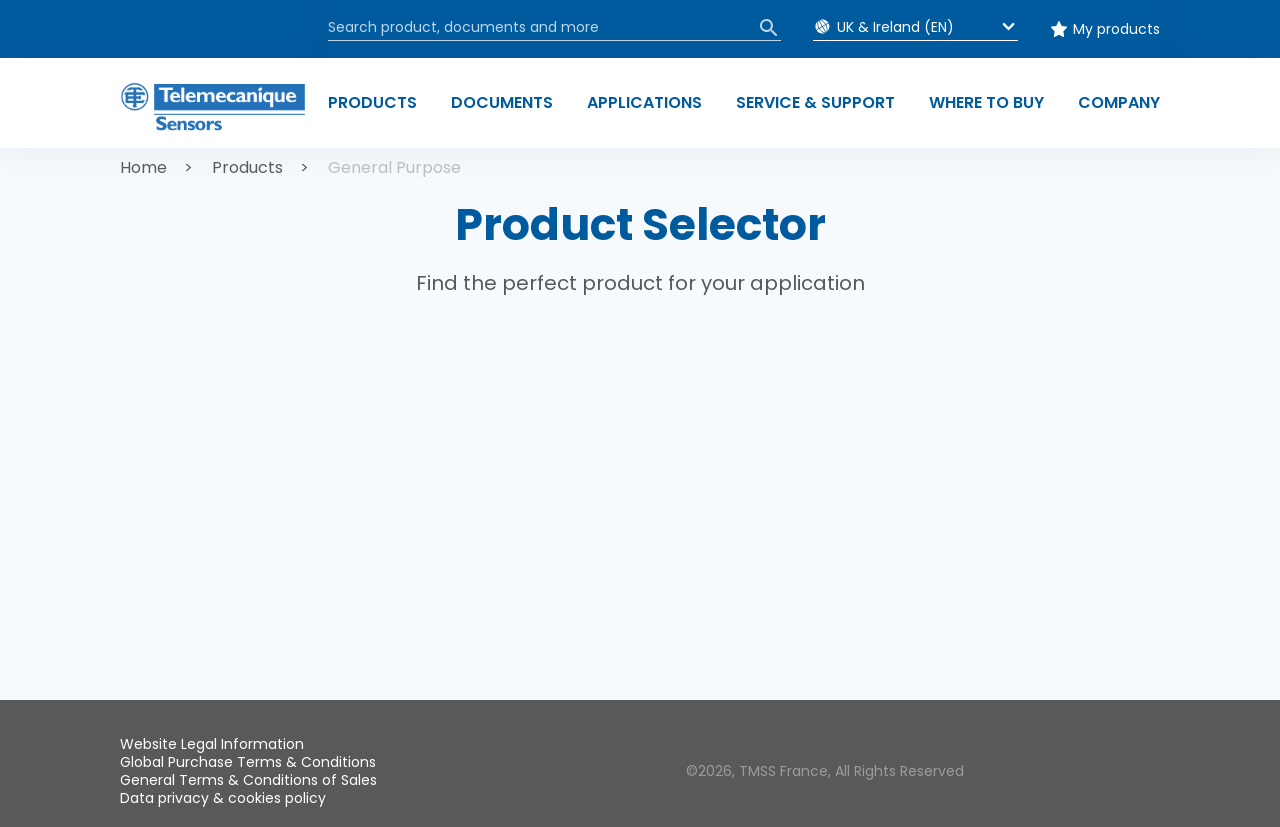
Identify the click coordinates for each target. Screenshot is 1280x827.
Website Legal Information (212, 744)
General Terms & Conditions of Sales (248, 780)
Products (247, 167)
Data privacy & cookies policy (223, 798)
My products (1116, 29)
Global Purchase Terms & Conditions (248, 762)
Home (143, 167)
